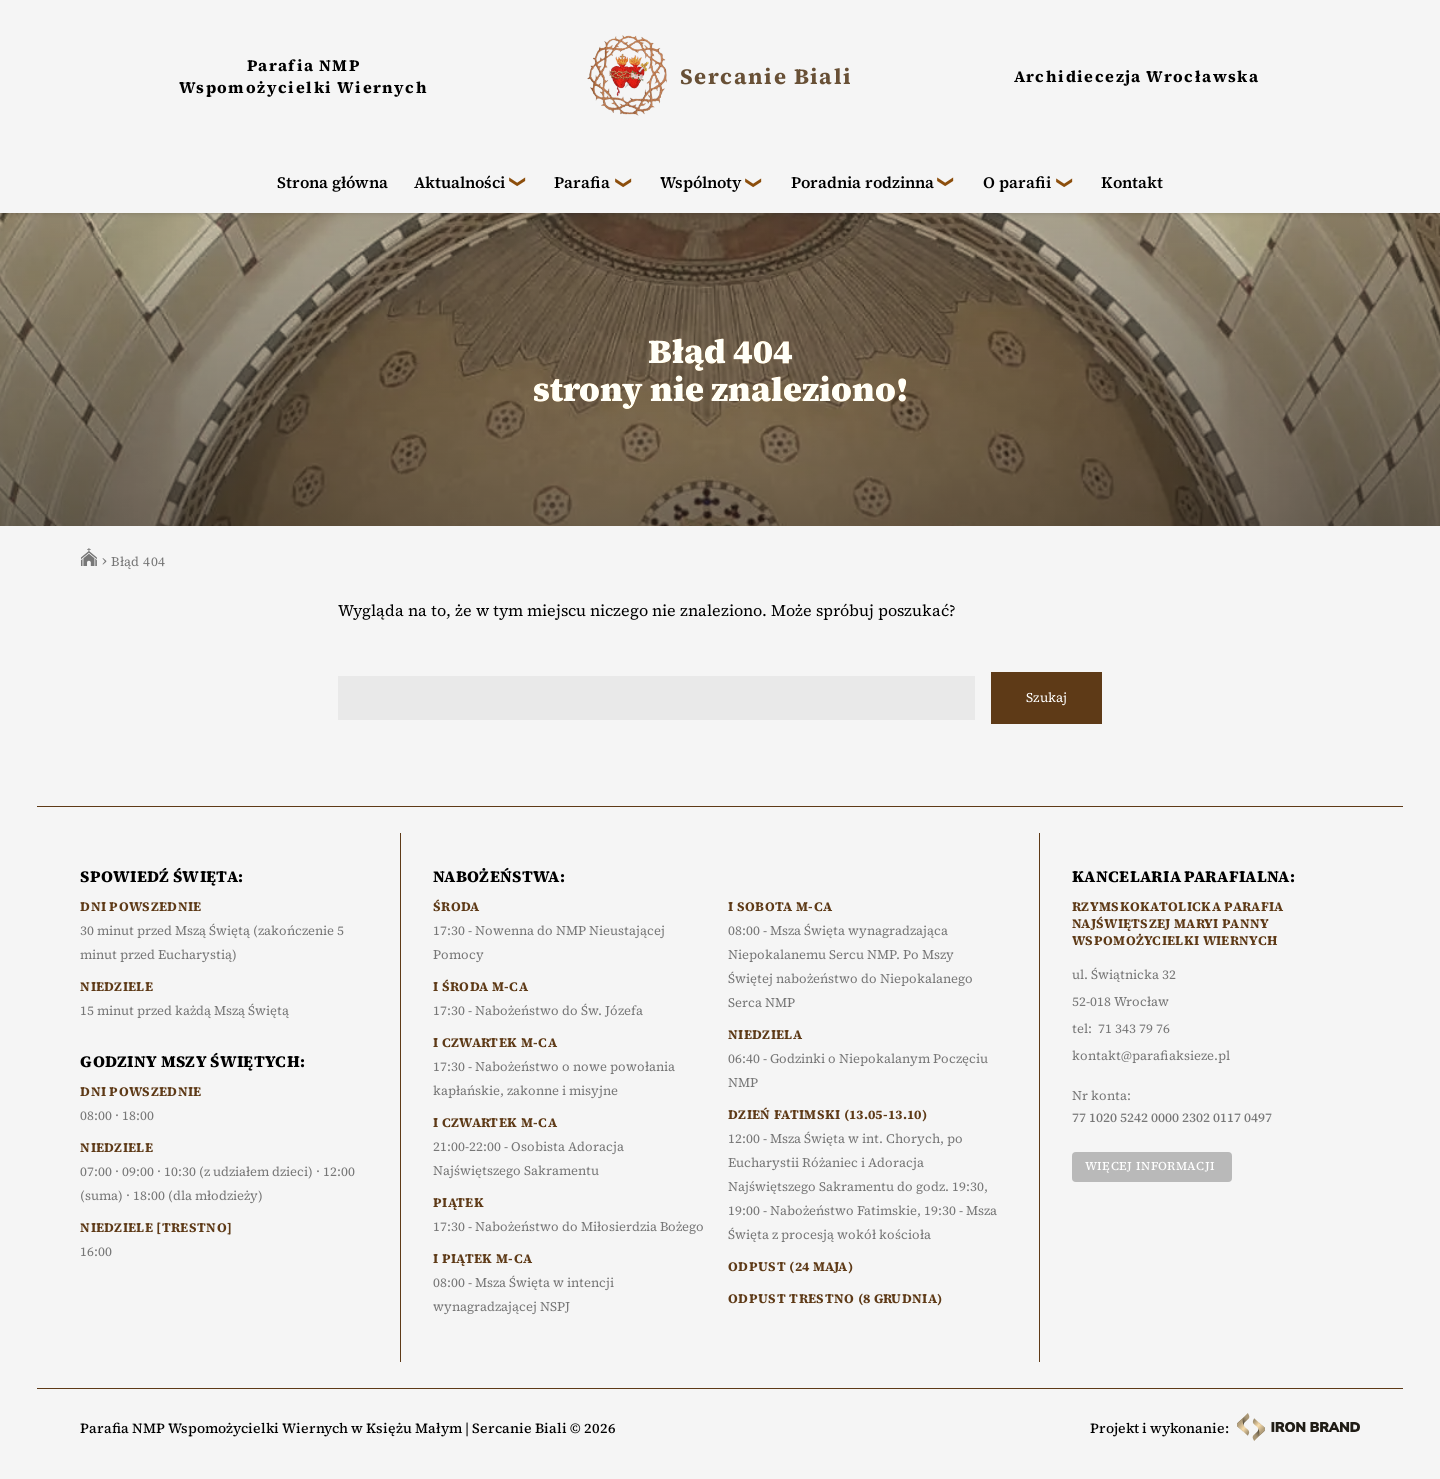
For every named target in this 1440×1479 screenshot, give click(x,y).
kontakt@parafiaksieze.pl (1151, 1056)
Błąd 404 (138, 561)
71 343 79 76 (1134, 1029)
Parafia (582, 182)
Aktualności (459, 182)
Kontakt (1132, 182)
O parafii (1017, 182)
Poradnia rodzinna (862, 182)
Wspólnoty (700, 182)
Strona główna (332, 182)
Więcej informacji (1150, 1166)
